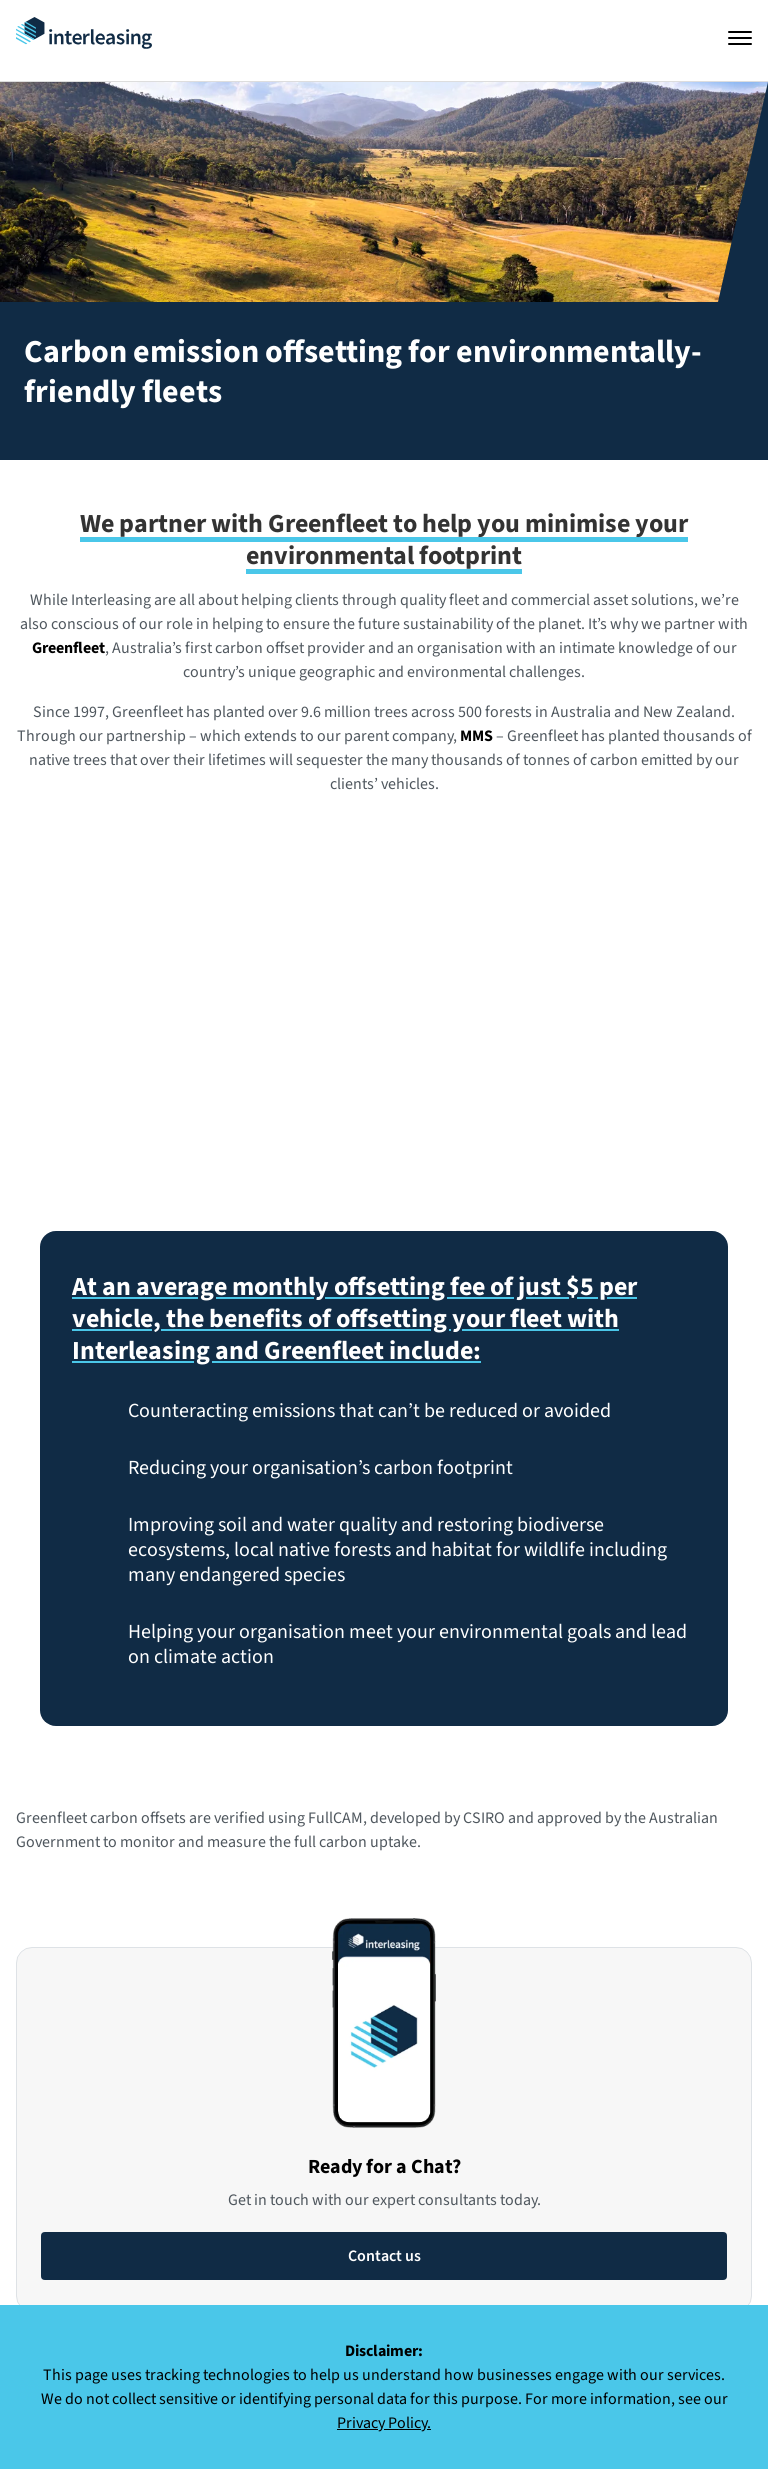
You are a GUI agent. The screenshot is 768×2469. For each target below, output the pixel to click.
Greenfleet (68, 648)
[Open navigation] (740, 38)
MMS (476, 736)
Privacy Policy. (384, 2423)
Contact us (384, 2256)
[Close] (742, 2333)
